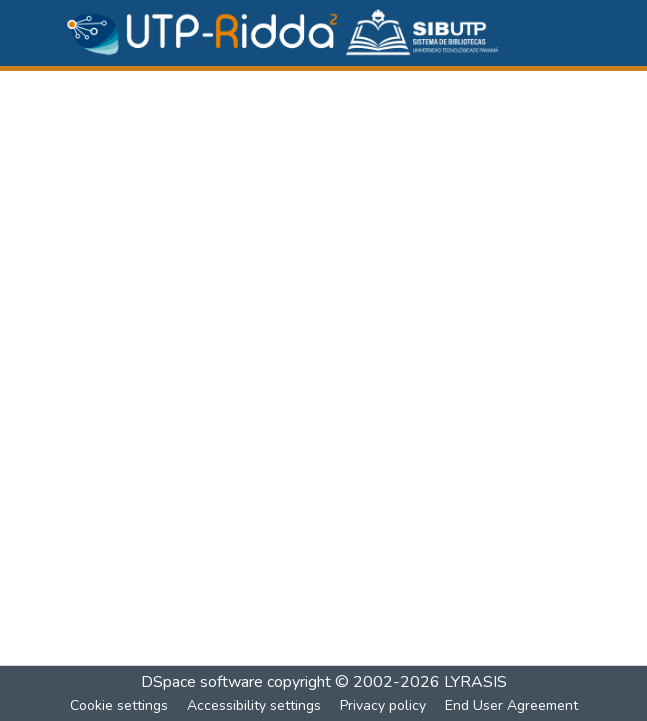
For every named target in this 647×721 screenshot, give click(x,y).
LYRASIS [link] (475, 682)
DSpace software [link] (202, 682)
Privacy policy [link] (383, 705)
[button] (284, 33)
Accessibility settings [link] (254, 705)
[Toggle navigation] (574, 33)
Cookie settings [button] (119, 705)
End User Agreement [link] (511, 705)
